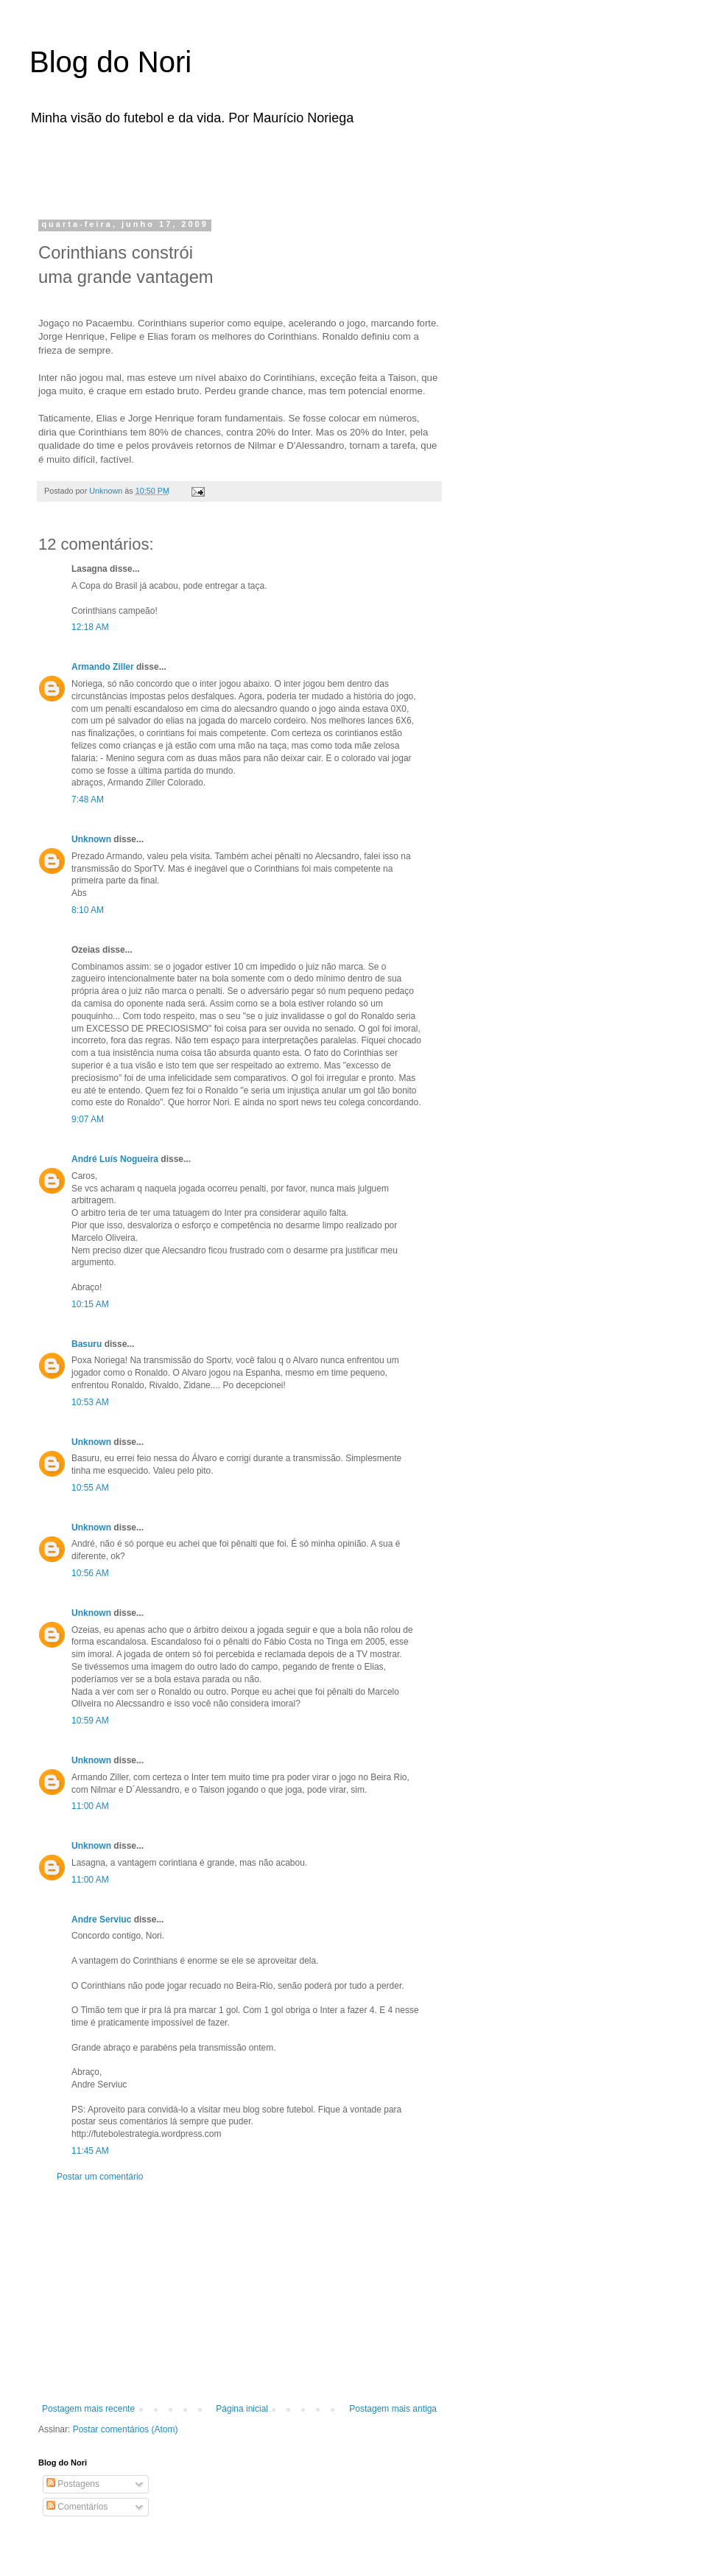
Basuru (86, 1344)
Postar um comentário (100, 2176)
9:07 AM (87, 1119)
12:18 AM (90, 627)
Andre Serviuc (101, 1919)
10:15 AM (90, 1304)
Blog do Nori (110, 62)
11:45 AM (90, 2151)
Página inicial (242, 2409)
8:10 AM (87, 910)
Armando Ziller (102, 667)
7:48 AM (87, 799)
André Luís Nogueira (114, 1159)
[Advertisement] (224, 168)
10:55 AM (90, 1488)
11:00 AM (90, 1806)
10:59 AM (90, 1720)
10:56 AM (90, 1573)
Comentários (77, 2507)
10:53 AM (90, 1402)
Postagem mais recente (88, 2409)
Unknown (91, 839)
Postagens (72, 2484)
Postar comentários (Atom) (125, 2429)
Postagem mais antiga (393, 2409)
